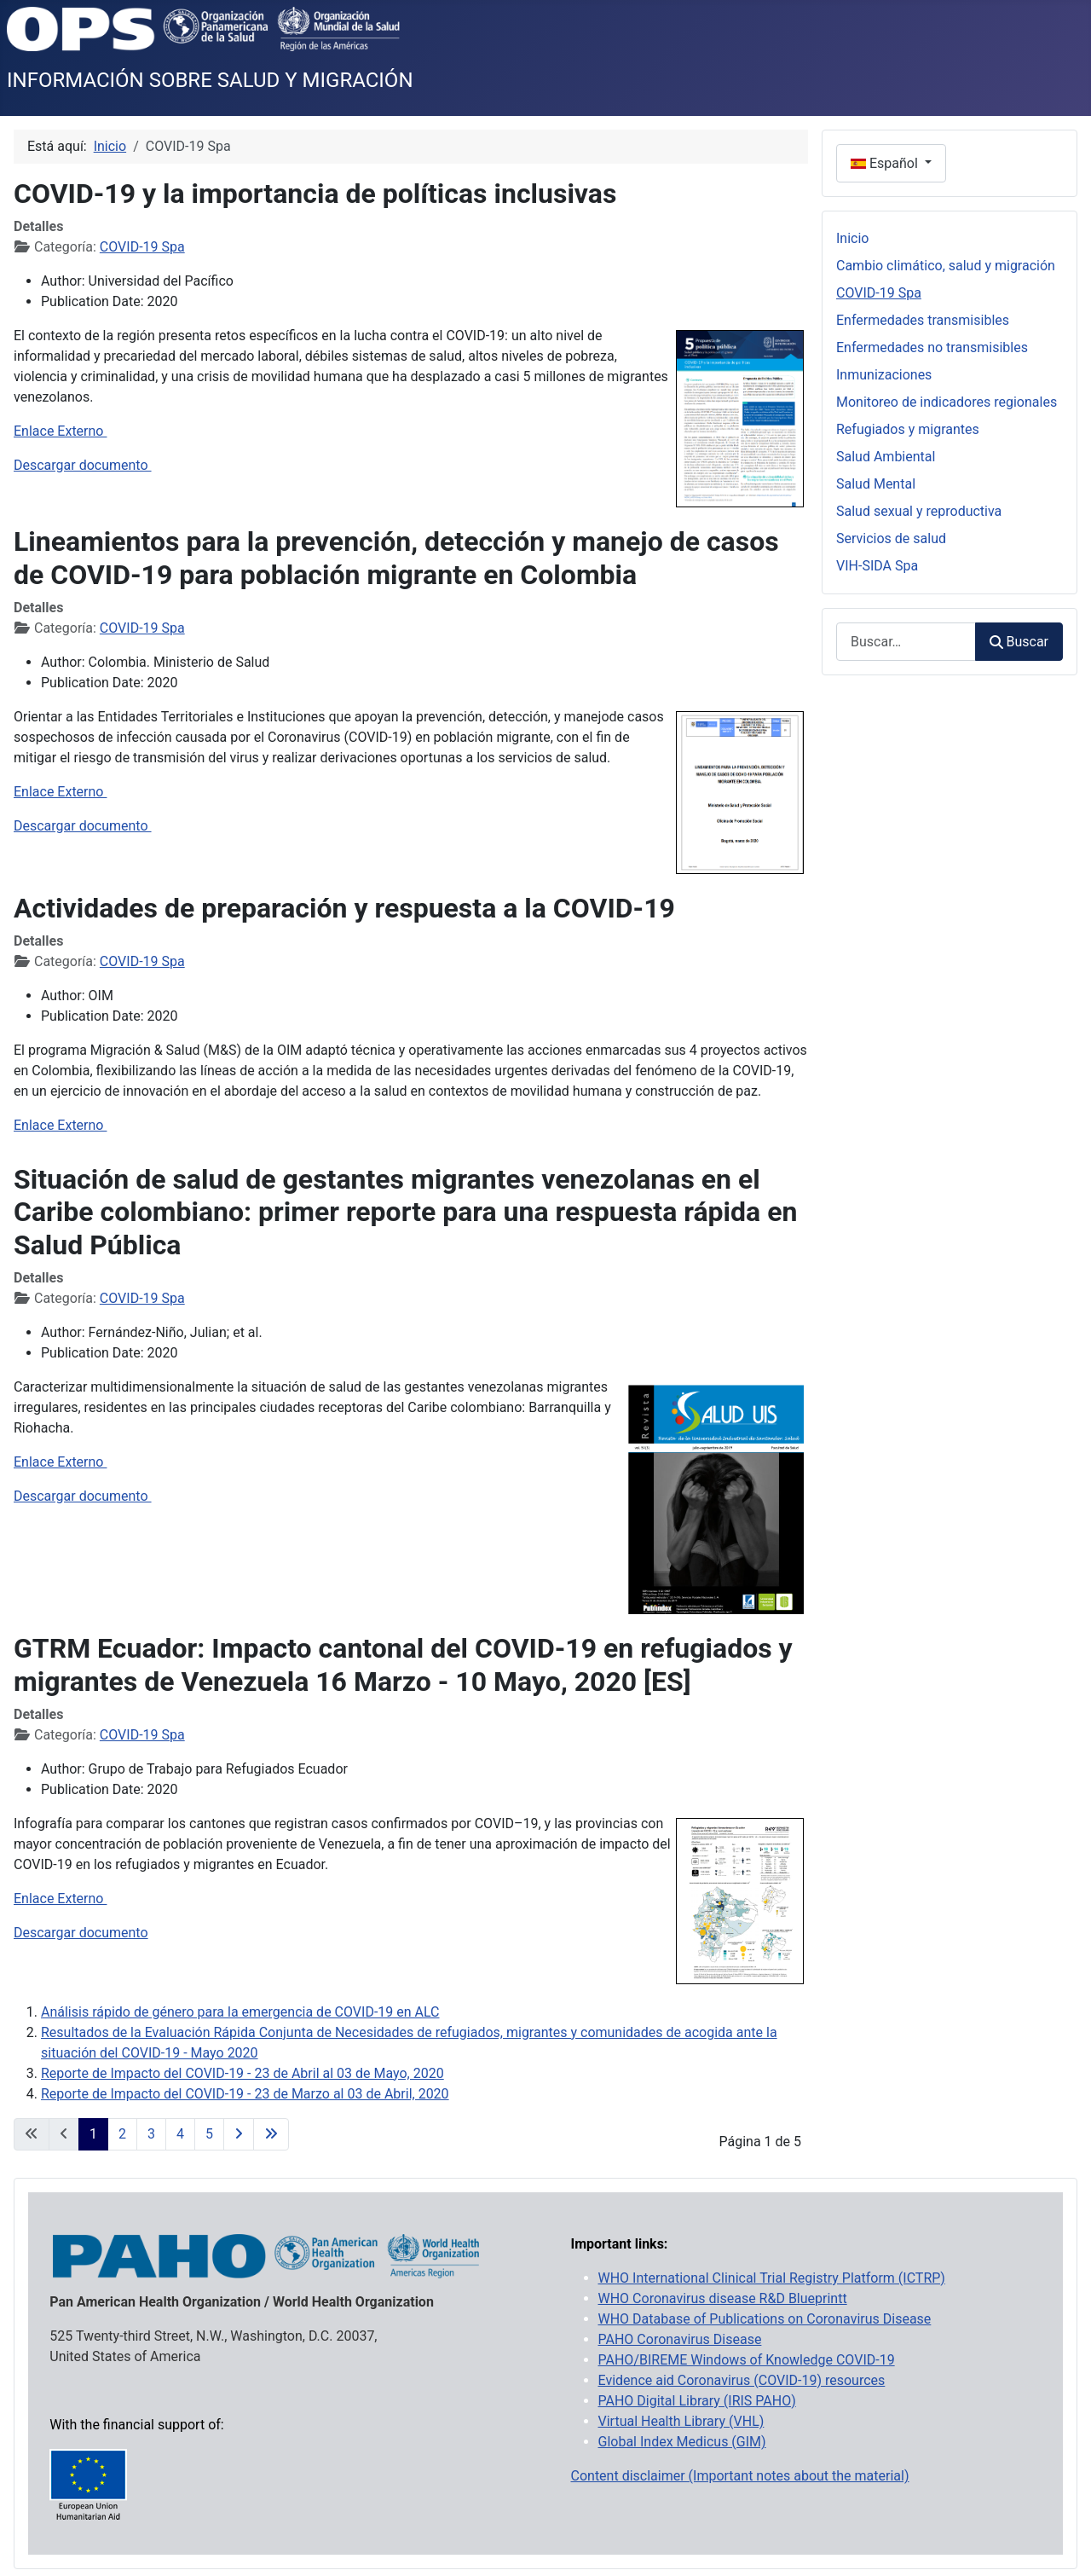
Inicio (852, 238)
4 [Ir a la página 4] (180, 2134)
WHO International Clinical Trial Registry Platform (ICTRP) (771, 2278)
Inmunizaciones (884, 375)
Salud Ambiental (885, 457)
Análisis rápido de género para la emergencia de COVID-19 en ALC (240, 2012)
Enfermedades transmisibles (922, 320)
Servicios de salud (891, 538)
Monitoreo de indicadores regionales (946, 402)
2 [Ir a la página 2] (122, 2134)
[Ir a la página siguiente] (238, 2134)
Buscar (1019, 642)
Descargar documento (83, 465)
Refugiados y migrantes (907, 429)
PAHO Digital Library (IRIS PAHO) (697, 2401)
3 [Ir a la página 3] (151, 2134)
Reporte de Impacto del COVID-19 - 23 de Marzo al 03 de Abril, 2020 (245, 2094)
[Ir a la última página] (271, 2134)
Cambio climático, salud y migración (945, 266)
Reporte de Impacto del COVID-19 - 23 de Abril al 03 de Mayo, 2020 (242, 2073)
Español (886, 163)
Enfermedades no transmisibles (932, 347)
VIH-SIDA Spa (877, 566)
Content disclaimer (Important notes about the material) (740, 2476)
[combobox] (906, 641)
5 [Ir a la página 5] (209, 2134)
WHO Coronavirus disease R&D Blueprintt (722, 2298)
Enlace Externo (60, 431)
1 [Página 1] (93, 2134)
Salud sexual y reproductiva (919, 511)
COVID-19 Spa (142, 247)
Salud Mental (875, 484)
